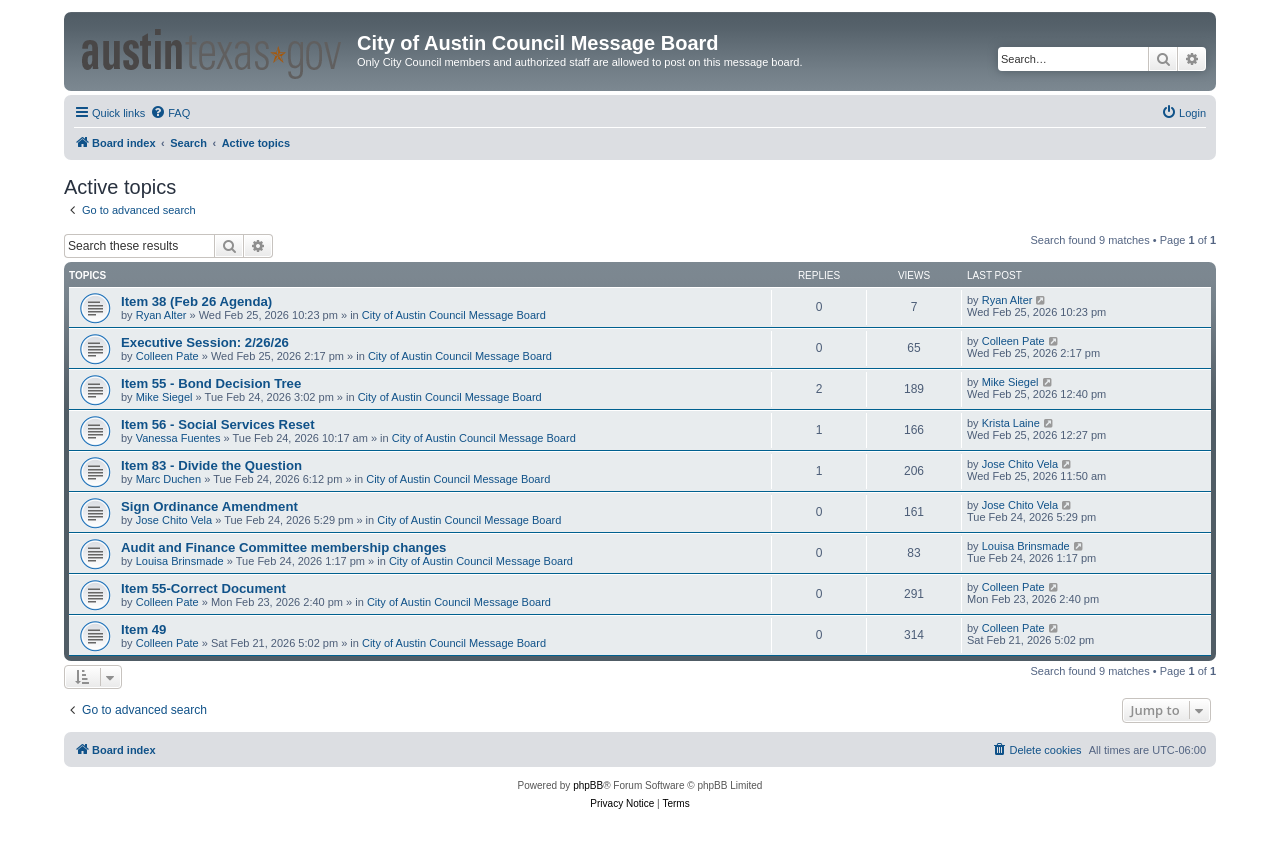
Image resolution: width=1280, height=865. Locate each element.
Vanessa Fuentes (178, 438)
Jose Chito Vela (1020, 464)
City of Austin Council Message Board (454, 315)
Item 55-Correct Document (203, 588)
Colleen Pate (167, 356)
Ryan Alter (161, 315)
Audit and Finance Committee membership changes (283, 547)
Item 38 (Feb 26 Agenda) (196, 301)
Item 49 (143, 629)
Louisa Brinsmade (180, 561)
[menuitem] (170, 113)
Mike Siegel (164, 397)
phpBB (588, 785)
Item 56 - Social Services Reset (218, 424)
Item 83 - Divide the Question (211, 465)
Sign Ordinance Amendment (209, 506)
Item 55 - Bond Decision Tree (211, 383)
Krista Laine (1011, 423)
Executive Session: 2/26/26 (205, 342)
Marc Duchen (168, 479)
